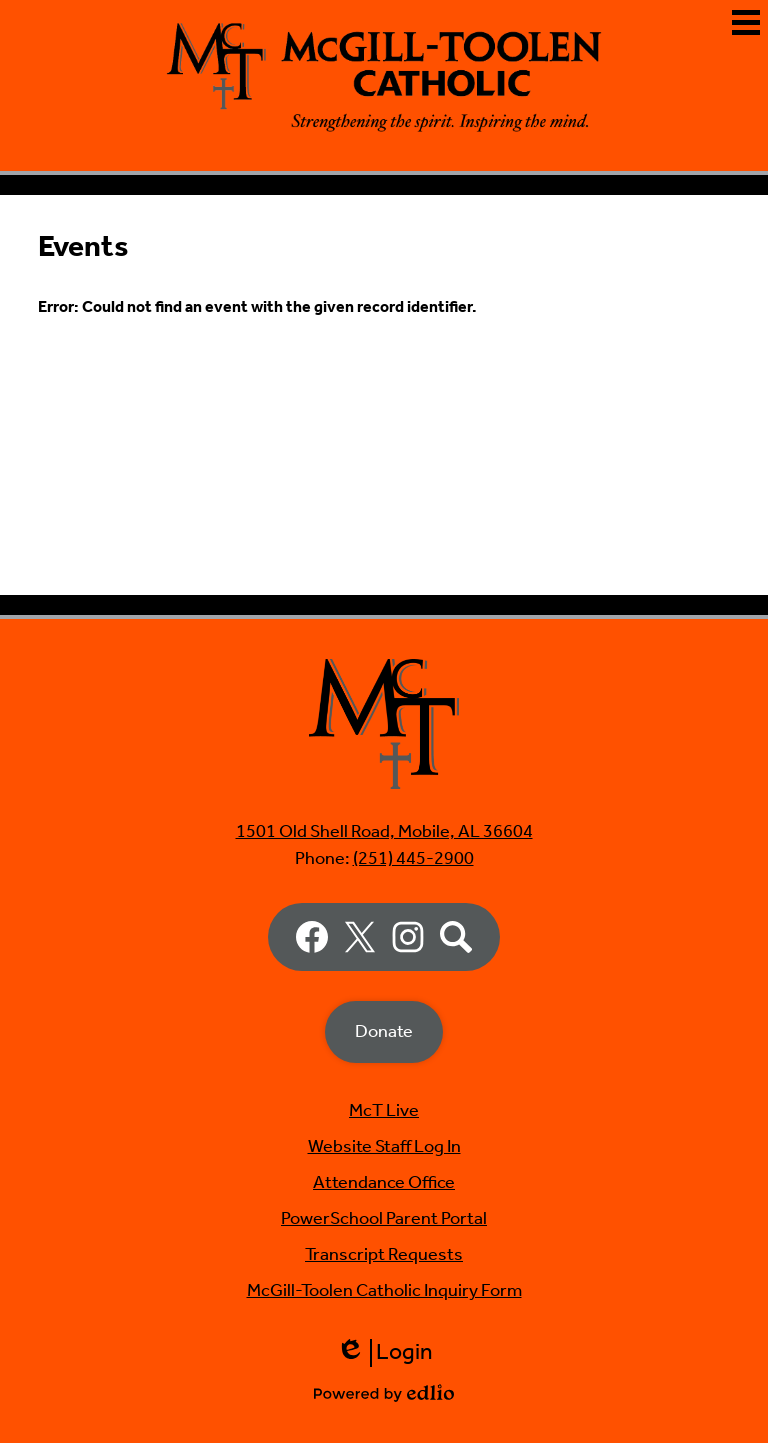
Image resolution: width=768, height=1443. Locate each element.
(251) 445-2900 (413, 859)
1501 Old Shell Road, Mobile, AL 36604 (384, 832)
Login (384, 1353)
